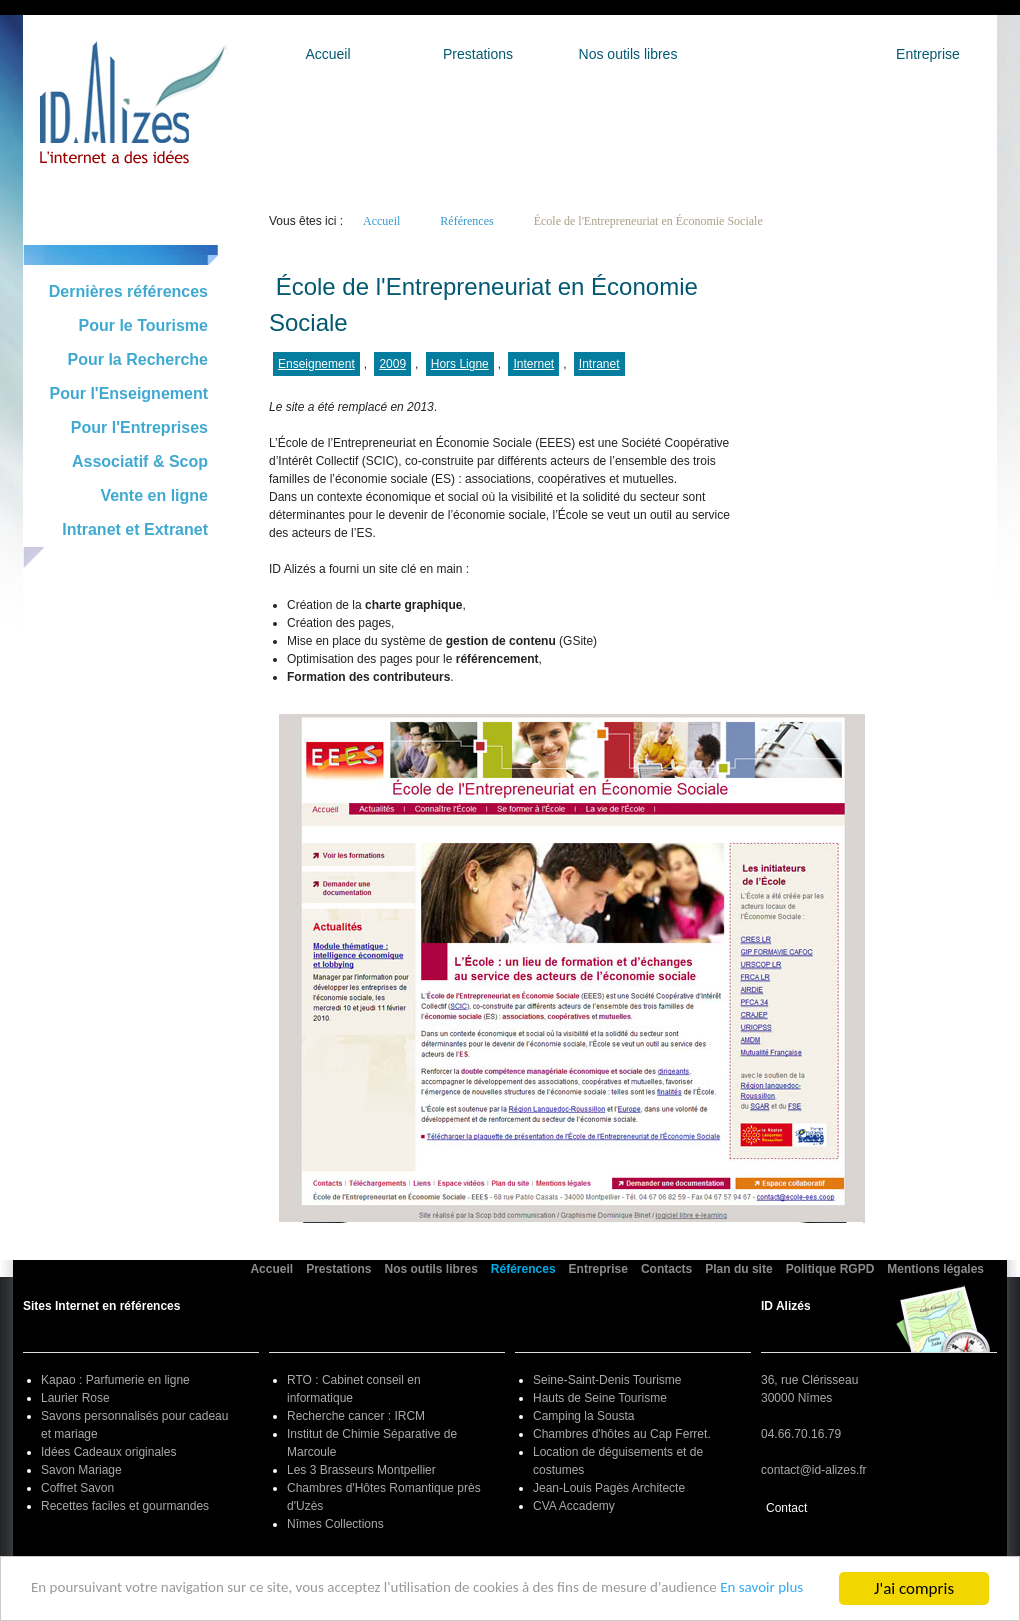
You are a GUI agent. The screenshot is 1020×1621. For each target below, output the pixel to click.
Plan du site (738, 1269)
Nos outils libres (628, 54)
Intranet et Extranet (135, 529)
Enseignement (316, 364)
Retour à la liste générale (350, 256)
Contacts (666, 1269)
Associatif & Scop (140, 461)
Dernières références (128, 291)
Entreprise (928, 54)
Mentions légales (935, 1269)
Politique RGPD (830, 1269)
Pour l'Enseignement (129, 393)
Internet (533, 364)
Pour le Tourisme (143, 325)
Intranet (599, 364)
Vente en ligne (154, 495)
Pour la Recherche (138, 359)
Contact (786, 1508)
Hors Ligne (460, 364)
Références (778, 54)
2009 (392, 364)
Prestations (478, 54)
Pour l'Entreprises (139, 427)
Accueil (327, 54)
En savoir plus (78, 1596)
